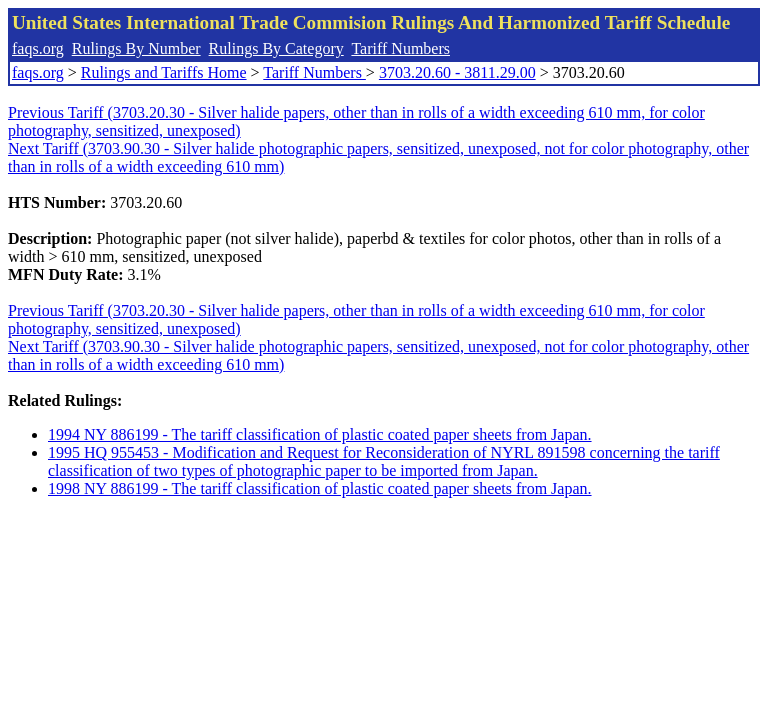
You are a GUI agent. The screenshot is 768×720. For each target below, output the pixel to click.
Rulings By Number (136, 48)
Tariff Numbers (400, 48)
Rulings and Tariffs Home (164, 72)
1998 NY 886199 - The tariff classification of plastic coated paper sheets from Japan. (320, 488)
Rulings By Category (276, 48)
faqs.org (38, 48)
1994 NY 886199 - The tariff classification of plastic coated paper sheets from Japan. (320, 434)
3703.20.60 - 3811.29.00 (457, 72)
